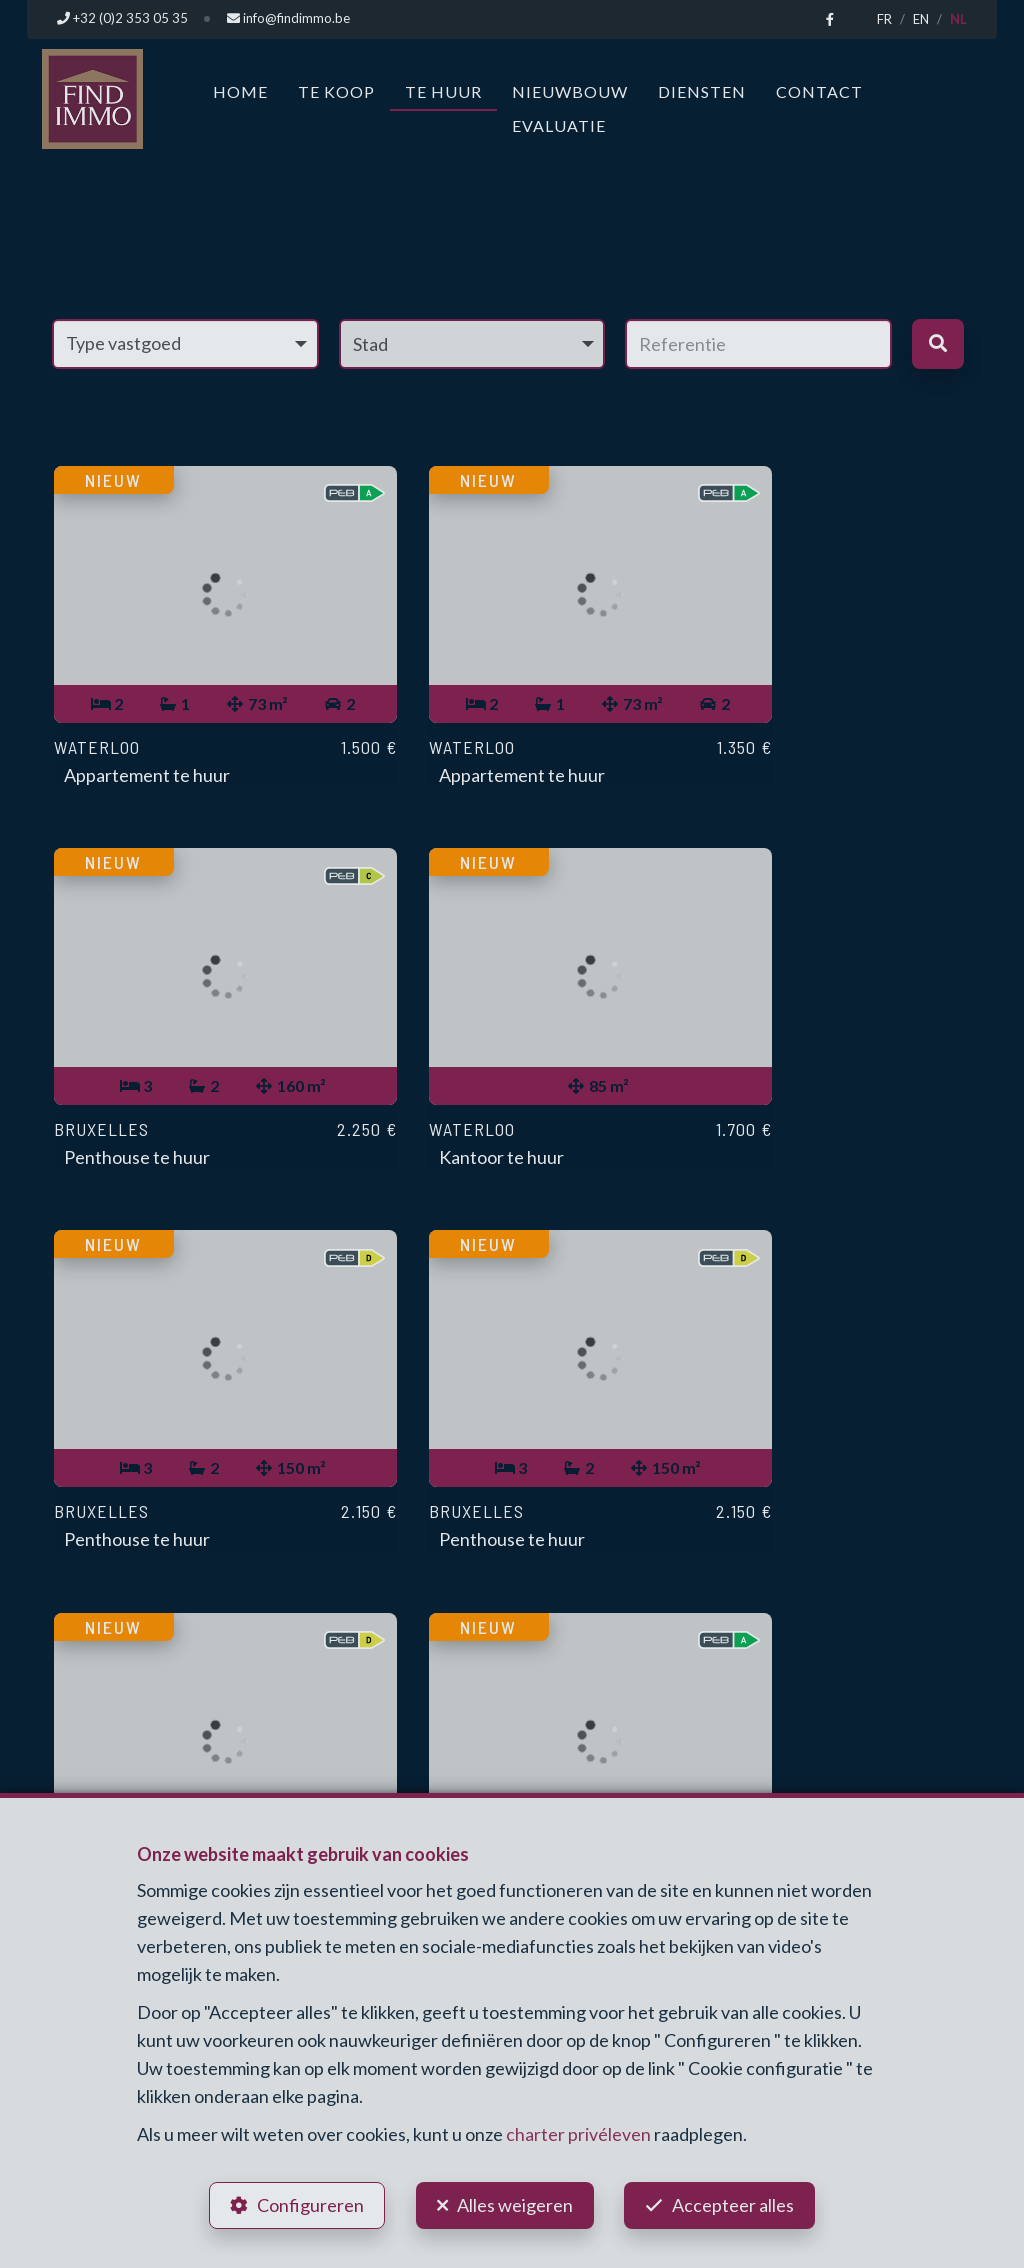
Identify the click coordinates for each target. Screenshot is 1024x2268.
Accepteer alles (736, 2204)
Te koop (336, 90)
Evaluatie (559, 124)
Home (240, 90)
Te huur (443, 90)
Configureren (308, 2204)
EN (921, 19)
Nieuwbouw (570, 90)
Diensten (702, 90)
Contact (819, 90)
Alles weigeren (515, 2204)
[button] (472, 343)
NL (958, 19)
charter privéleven (578, 2132)
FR (884, 19)
